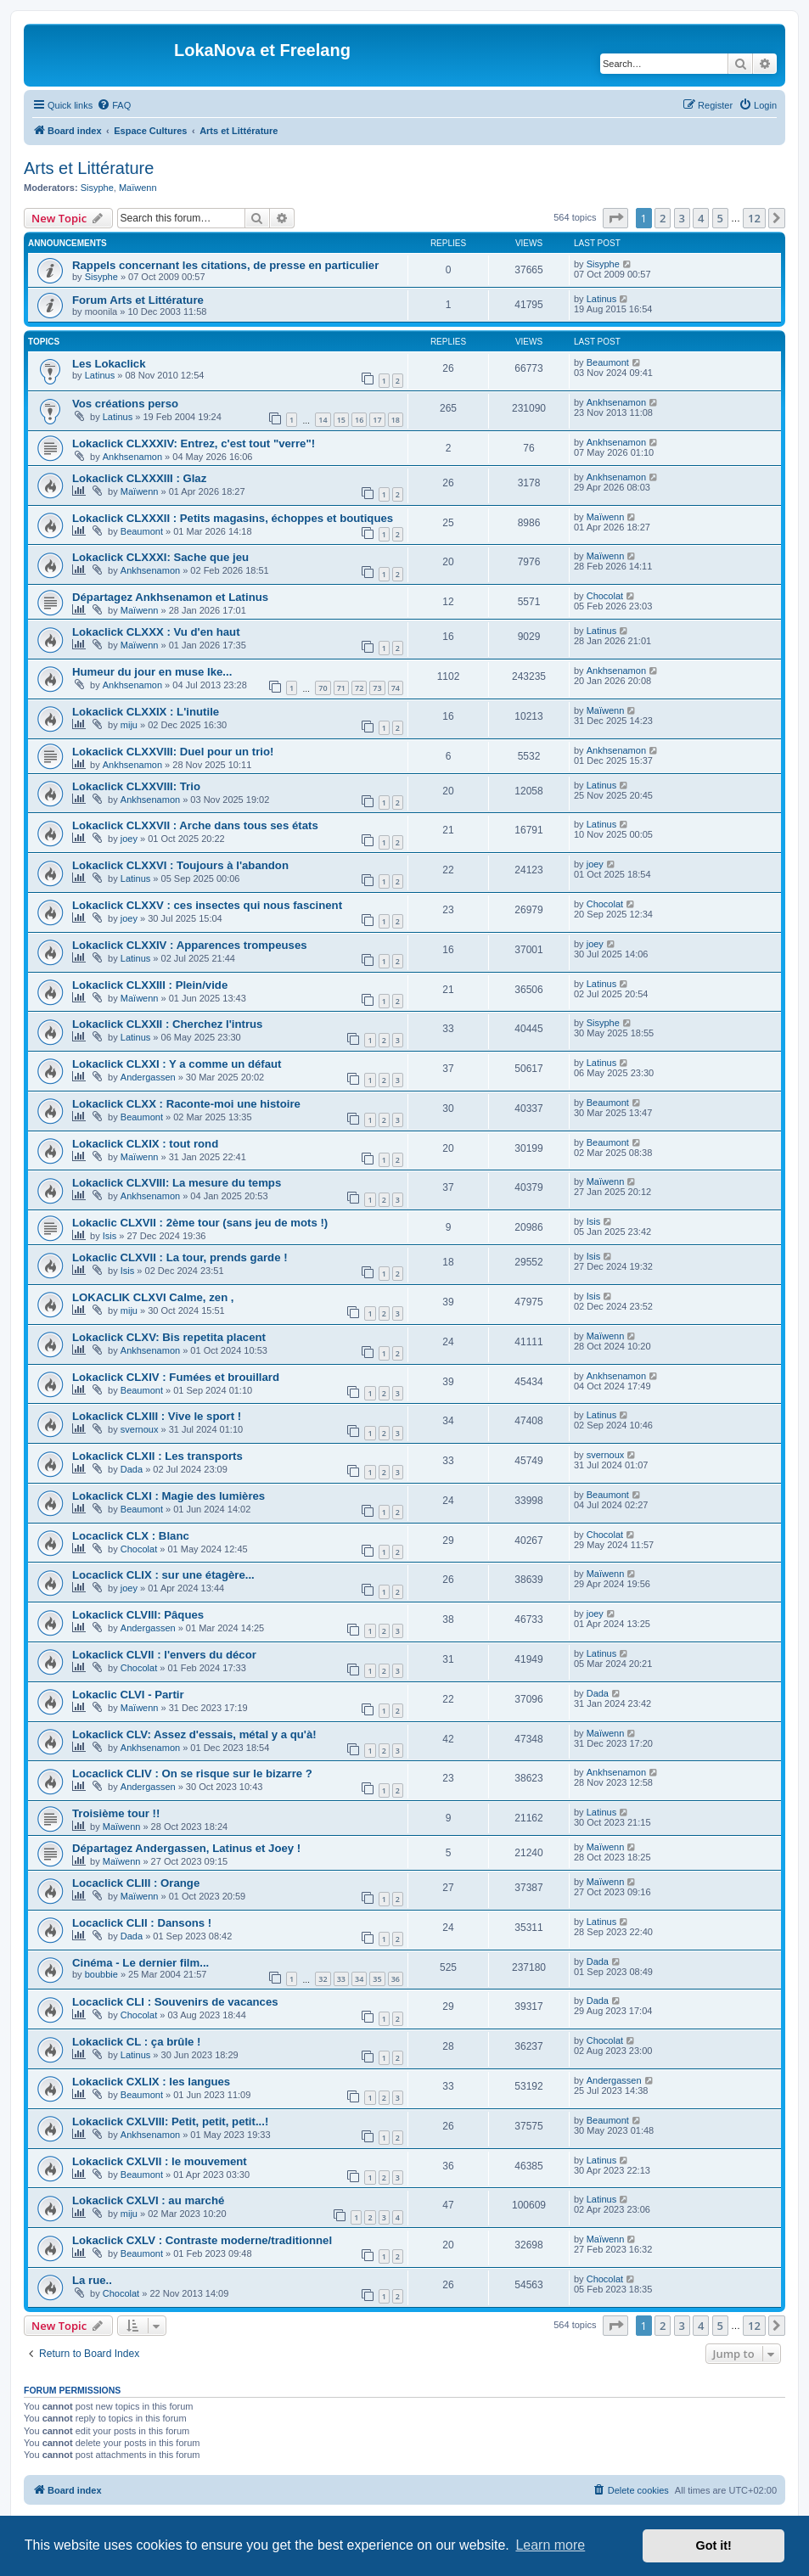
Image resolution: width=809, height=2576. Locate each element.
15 (341, 419)
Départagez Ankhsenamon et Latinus (170, 597)
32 (322, 1978)
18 (395, 419)
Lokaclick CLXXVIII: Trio (136, 786)
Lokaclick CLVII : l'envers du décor (164, 1654)
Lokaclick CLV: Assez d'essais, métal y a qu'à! (194, 1734)
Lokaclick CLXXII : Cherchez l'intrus (167, 1024)
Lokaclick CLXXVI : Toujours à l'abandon (180, 865)
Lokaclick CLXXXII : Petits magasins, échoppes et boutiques (232, 518)
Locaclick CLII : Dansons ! (141, 1923)
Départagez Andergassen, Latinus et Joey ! (186, 1848)
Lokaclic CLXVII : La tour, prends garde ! (180, 1257)
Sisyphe (97, 187)
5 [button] (720, 218)
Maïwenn (138, 187)
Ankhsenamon (616, 402)
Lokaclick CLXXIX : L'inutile (145, 711)
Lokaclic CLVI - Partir (128, 1694)
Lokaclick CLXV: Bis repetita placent (169, 1337)
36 (395, 1978)
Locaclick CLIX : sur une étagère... (163, 1575)
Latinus (601, 299)
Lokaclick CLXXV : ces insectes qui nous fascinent (207, 905)
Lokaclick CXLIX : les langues (151, 2081)
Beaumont (608, 362)
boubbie (101, 1974)
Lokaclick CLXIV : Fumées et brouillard (175, 1377)
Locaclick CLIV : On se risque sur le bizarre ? (192, 1773)
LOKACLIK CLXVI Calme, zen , (153, 1297)
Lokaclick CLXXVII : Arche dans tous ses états (195, 825)
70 (322, 687)
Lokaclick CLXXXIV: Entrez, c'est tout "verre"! (193, 443)
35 (377, 1978)
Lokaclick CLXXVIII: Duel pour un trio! (172, 751)
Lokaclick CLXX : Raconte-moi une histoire (186, 1103)
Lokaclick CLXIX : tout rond (145, 1143)
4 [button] (701, 218)
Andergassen (148, 1077)
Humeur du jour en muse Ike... (152, 671)
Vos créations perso (125, 403)
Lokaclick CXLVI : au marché (148, 2200)
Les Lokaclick (109, 363)
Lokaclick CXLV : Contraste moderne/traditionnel (202, 2240)
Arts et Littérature (89, 168)
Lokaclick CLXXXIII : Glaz (139, 478)
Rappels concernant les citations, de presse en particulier (225, 265)
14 (322, 419)
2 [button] (663, 218)
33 (341, 1978)
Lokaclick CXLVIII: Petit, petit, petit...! (170, 2121)
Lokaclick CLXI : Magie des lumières (168, 1496)
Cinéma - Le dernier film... (140, 1962)
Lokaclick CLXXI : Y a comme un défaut (177, 1064)
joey (129, 838)
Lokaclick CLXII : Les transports (157, 1456)
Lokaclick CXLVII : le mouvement (159, 2161)
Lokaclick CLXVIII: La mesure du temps (176, 1182)
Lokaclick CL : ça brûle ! (136, 2041)
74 (395, 687)
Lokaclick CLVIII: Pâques (138, 1614)
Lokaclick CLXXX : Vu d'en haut (156, 632)
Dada (132, 1469)
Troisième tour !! (116, 1813)
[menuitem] (114, 105)
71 (341, 687)
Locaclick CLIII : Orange (135, 1883)
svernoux (140, 1429)
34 (359, 1978)
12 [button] (754, 218)
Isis (110, 1236)
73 (377, 687)
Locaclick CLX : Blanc (130, 1535)
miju (129, 725)
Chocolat (605, 596)
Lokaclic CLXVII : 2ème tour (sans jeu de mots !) (200, 1222)
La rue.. (92, 2280)
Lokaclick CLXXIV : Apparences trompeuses (189, 945)
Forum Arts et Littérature (138, 300)
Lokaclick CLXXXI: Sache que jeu (160, 557)
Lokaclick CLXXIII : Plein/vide (150, 985)
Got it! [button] (714, 2545)
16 (359, 419)
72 (359, 687)
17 (377, 419)
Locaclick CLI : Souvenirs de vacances (175, 2001)
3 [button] (682, 218)
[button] (615, 218)
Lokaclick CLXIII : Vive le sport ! (156, 1416)
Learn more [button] (550, 2545)
